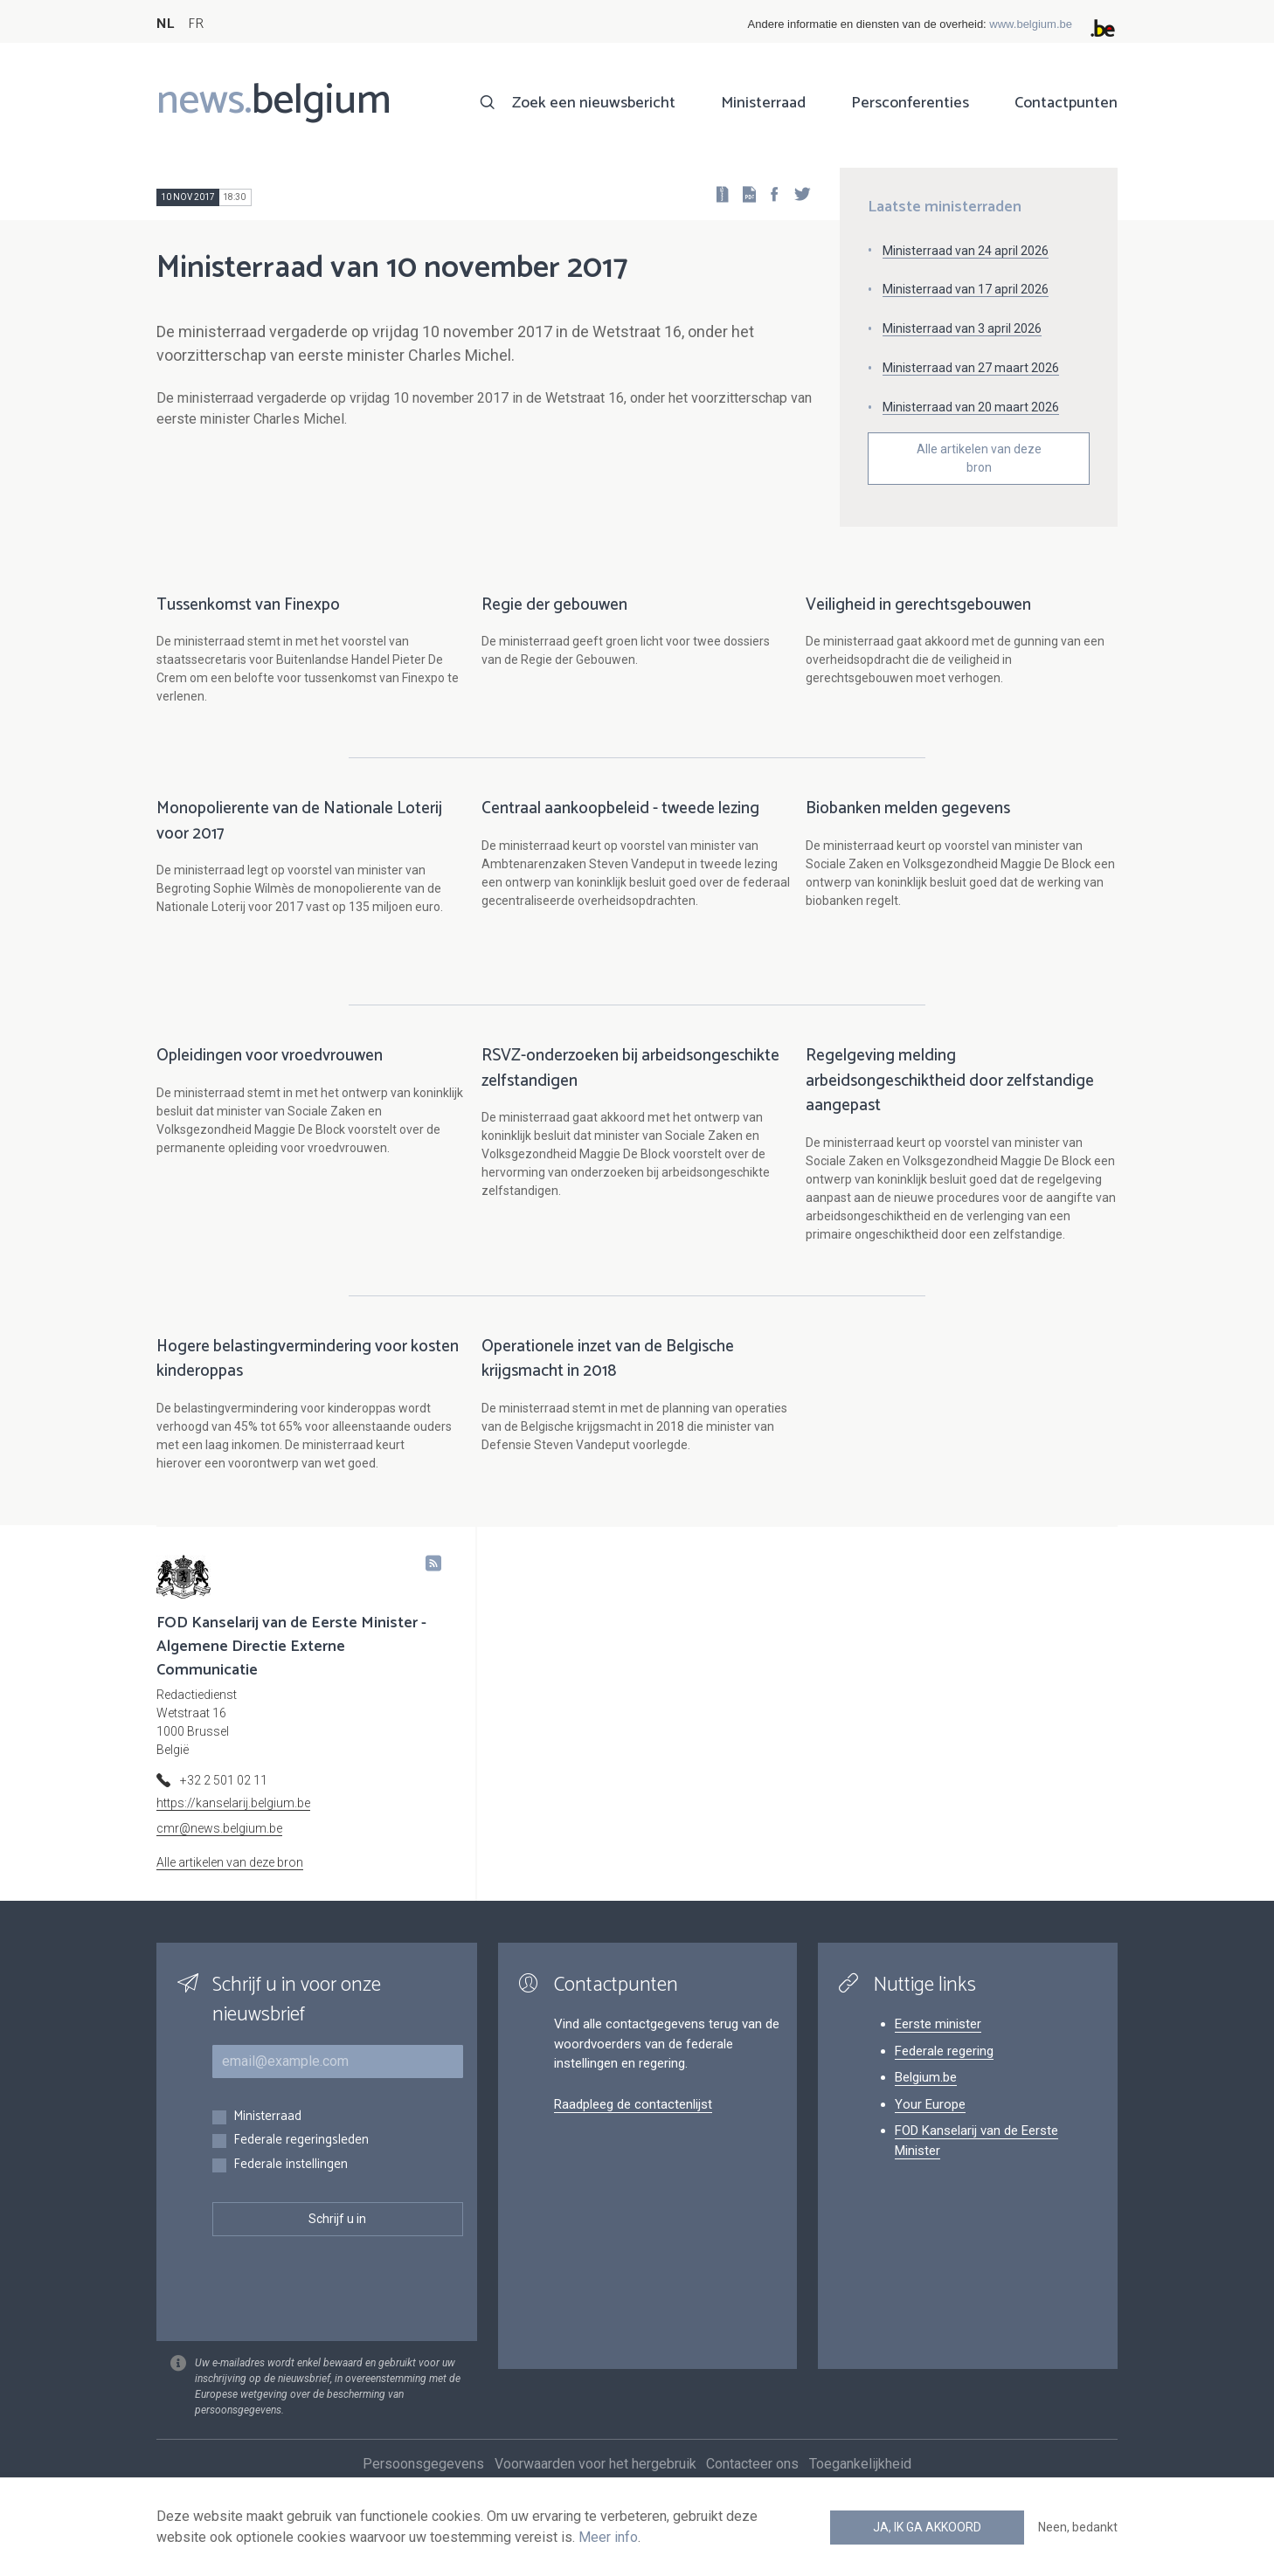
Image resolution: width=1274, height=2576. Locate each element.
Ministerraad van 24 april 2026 (966, 251)
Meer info (608, 2537)
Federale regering (944, 2069)
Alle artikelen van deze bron (979, 458)
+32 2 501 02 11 (223, 1799)
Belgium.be (926, 2095)
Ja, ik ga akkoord (927, 2527)
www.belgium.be (1030, 24)
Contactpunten (1066, 103)
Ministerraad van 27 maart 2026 (971, 368)
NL (165, 24)
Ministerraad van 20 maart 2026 (971, 407)
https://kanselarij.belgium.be (233, 1821)
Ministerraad (763, 103)
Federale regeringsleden (301, 2159)
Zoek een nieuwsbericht (593, 103)
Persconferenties (910, 103)
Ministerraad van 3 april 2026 (962, 328)
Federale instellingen (290, 2183)
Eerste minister (938, 2042)
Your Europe (930, 2123)
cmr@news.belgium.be (219, 1847)
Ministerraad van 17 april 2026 (966, 289)
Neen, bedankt (1078, 2527)
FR (196, 24)
